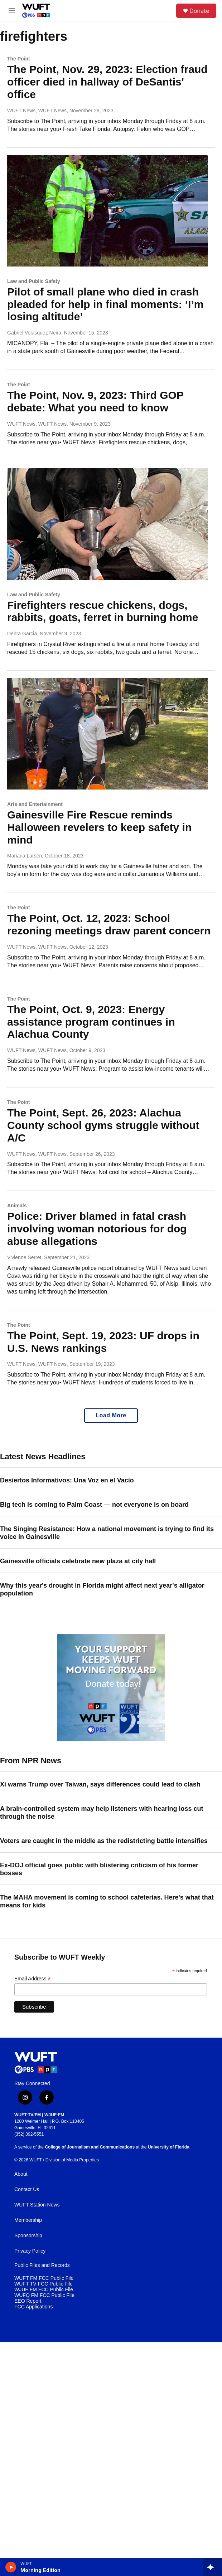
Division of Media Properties (72, 2159)
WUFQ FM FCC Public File (44, 2295)
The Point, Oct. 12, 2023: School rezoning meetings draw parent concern (109, 924)
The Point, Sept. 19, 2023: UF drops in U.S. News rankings (103, 1342)
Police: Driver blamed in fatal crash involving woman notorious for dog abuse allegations (97, 1228)
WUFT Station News (37, 2205)
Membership (28, 2220)
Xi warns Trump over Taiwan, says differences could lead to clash (100, 1784)
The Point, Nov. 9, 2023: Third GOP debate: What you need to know (95, 401)
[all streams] (212, 2567)
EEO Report (27, 2301)
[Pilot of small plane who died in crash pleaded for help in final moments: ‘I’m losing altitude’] (107, 211)
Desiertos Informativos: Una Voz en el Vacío (67, 1480)
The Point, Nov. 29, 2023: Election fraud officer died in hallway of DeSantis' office (107, 81)
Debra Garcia (22, 633)
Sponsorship (28, 2235)
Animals (16, 1205)
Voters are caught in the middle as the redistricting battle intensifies (104, 1840)
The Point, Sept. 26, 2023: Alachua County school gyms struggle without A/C (103, 1125)
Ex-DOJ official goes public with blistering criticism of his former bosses (99, 1869)
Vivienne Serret (24, 1257)
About (21, 2174)
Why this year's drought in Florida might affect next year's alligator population (102, 1589)
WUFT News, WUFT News (37, 110)
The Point (18, 59)
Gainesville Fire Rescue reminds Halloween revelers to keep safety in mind (99, 827)
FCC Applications (33, 2306)
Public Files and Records (42, 2265)
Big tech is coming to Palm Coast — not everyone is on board (94, 1504)
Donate (199, 11)
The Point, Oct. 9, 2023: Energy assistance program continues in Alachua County (91, 1021)
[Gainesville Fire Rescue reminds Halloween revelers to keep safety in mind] (107, 734)
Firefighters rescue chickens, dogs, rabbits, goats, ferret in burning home (102, 611)
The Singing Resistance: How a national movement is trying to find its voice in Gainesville (107, 1532)
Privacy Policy (29, 2251)
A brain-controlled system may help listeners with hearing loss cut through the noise (101, 1812)
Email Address (32, 1978)
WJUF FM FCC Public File (43, 2289)
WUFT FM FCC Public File (43, 2278)
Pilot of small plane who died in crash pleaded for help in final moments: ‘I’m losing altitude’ (105, 304)
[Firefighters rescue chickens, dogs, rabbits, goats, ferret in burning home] (107, 524)
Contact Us (26, 2189)
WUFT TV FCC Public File (43, 2284)
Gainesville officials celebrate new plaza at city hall (78, 1561)
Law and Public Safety (33, 281)
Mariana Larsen (24, 856)
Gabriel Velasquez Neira (34, 333)
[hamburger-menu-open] (12, 11)
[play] (10, 2567)
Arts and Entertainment (35, 804)
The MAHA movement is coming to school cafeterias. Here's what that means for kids (107, 1901)
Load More (111, 1415)
